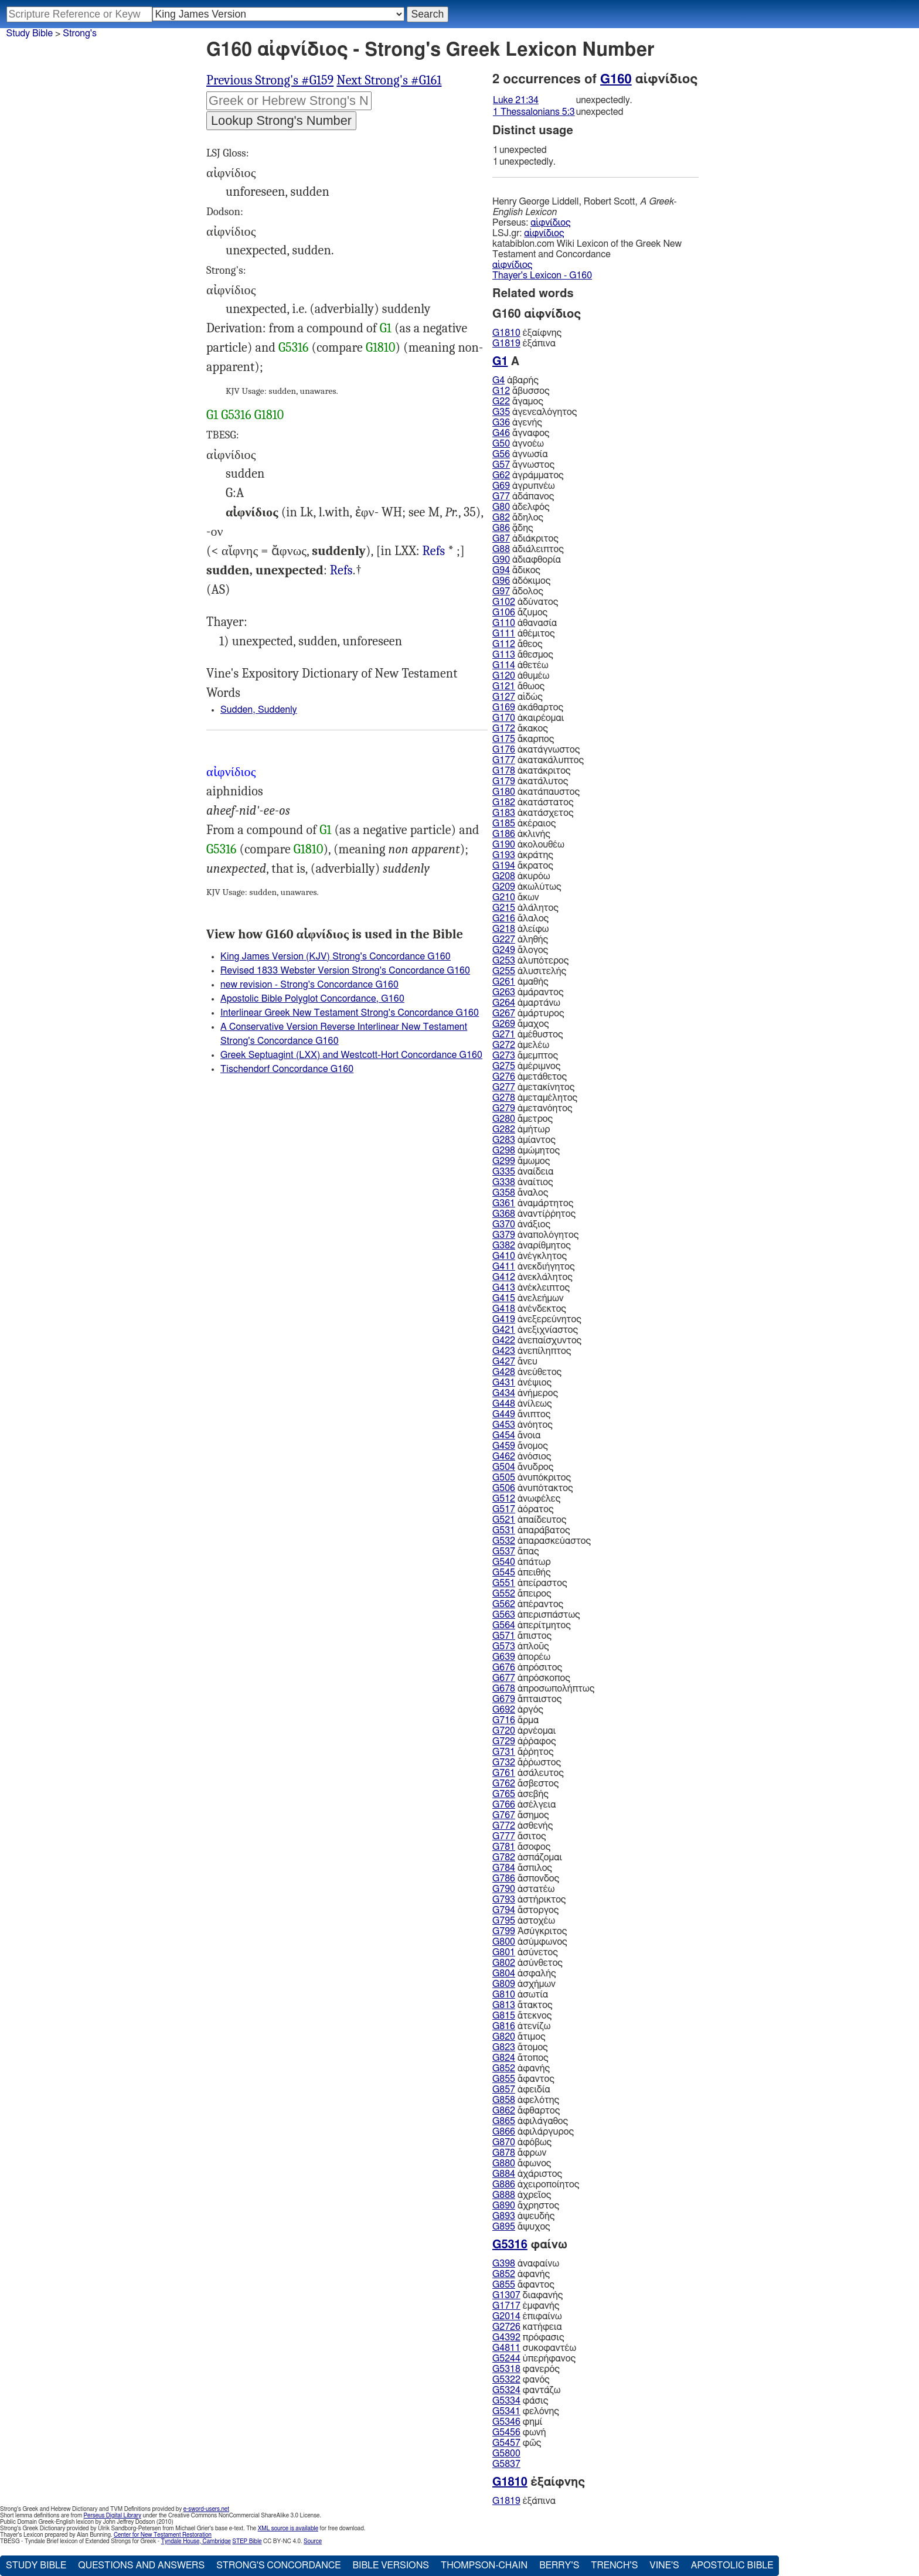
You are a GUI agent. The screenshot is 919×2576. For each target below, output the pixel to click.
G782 (503, 1857)
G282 (503, 1129)
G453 (503, 1425)
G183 (503, 813)
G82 (501, 517)
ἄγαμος (517, 401)
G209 (503, 886)
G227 (503, 939)
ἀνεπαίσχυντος (536, 1340)
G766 (503, 1804)
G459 (503, 1446)
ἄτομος (520, 2047)
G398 (503, 2263)
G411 (503, 1266)
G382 (503, 1245)
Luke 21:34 (516, 100)
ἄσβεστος (525, 1783)
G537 (503, 1551)
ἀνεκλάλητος (532, 1277)
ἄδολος (517, 591)
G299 (503, 1161)
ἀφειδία (521, 2089)
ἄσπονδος (525, 1878)
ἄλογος (520, 950)
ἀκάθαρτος (527, 707)
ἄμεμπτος (525, 1055)
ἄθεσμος (522, 654)
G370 (503, 1224)
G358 (503, 1192)
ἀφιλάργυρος (533, 2131)
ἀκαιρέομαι (528, 718)
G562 (503, 1604)
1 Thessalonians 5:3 (534, 112)
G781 (503, 1847)
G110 (503, 623)
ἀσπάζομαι (527, 1857)
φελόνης (525, 2411)
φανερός (526, 2369)
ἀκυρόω (521, 876)
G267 (503, 1013)
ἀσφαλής (524, 1973)
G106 (503, 612)
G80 (501, 507)
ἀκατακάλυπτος (538, 760)
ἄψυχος (521, 2226)
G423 (503, 1351)
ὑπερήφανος (534, 2358)
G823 (503, 2047)
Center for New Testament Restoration (163, 2535)
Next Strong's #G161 (388, 80)
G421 (503, 1330)
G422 (503, 1340)
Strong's (80, 33)
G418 (503, 1308)
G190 (503, 844)
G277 (503, 1087)
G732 (503, 1762)
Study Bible (29, 33)
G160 (616, 79)
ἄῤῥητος (523, 1752)
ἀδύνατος (525, 602)
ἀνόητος (522, 1425)
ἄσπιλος (522, 1868)
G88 (501, 549)
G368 (503, 1214)
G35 (501, 412)
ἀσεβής (520, 1794)
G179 (503, 781)
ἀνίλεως (522, 1403)
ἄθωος (518, 686)
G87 (501, 538)
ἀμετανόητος (532, 1108)
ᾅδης (512, 528)
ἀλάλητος (525, 908)
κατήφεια (527, 2327)
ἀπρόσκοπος (531, 1678)
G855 (503, 2079)
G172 (503, 728)
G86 (501, 528)
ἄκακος (520, 728)
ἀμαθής (520, 981)
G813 (503, 2005)
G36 (501, 422)
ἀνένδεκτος (529, 1308)
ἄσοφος (521, 1847)
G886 (503, 2184)
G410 (503, 1256)
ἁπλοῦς (520, 1646)
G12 (501, 391)
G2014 (506, 2316)
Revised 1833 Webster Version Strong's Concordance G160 (345, 970)
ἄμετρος (522, 1119)
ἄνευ (514, 1361)
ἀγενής (517, 422)
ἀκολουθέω (528, 844)
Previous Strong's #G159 (269, 80)
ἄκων (515, 897)
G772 (503, 1825)
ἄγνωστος (523, 464)
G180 (503, 792)
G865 (503, 2121)
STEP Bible (246, 2541)
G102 (503, 602)
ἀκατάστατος (533, 802)
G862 (503, 2110)
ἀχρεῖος (521, 2195)
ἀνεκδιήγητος (533, 1266)
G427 (503, 1361)
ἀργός (517, 1709)
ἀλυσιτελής (529, 971)
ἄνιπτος (521, 1414)
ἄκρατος (522, 865)
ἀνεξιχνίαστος (535, 1330)
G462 (503, 1456)
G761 (503, 1773)
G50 (501, 443)
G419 (503, 1319)
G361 (503, 1203)
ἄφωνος (521, 2163)
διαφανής (527, 2295)
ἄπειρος (522, 1593)
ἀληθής (520, 939)
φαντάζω (526, 2390)
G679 (503, 1699)
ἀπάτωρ (521, 1562)
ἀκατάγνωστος (536, 749)
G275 (503, 1066)
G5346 (506, 2422)
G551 (503, 1583)
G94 (501, 570)
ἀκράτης (522, 855)
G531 (503, 1530)
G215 (503, 908)
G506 (503, 1488)
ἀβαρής (515, 380)
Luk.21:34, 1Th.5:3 (341, 570)
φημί (517, 2422)
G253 (503, 960)
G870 (503, 2142)
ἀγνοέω (518, 443)
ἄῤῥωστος (526, 1762)
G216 (503, 918)
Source (313, 2541)
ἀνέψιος (522, 1382)
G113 (503, 654)
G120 (503, 675)
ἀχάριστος (527, 2174)
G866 (503, 2131)
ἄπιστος (522, 1636)
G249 (503, 950)
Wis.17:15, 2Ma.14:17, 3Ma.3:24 (434, 551)
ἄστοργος (525, 1910)
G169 (503, 707)
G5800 (506, 2453)
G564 (503, 1625)
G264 (503, 1003)
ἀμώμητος (526, 1150)
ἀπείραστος (529, 1583)
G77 (501, 496)
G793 (503, 1899)
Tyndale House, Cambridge (196, 2541)
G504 (503, 1467)
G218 (503, 929)
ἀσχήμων (524, 1984)
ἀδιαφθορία (526, 559)
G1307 (506, 2295)
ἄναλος (520, 1192)
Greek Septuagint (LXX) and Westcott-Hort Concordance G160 (351, 1055)
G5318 (506, 2369)
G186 (503, 834)
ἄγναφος (520, 433)
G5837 (506, 2464)
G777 (503, 1836)
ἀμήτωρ (521, 1129)
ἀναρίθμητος (531, 1245)
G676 (503, 1667)
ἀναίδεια (523, 1171)
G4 (498, 380)
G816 (503, 2026)
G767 (503, 1815)
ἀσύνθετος (527, 1963)
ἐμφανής (525, 2305)
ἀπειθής (521, 1572)
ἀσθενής (522, 1825)
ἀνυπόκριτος (531, 1477)
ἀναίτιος (522, 1182)
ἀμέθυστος (527, 1034)
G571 (503, 1636)
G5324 (506, 2390)
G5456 (506, 2432)
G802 (503, 1963)
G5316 (293, 347)
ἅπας (515, 1551)
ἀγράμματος (528, 475)
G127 (503, 697)
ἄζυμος (519, 612)
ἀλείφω (520, 929)
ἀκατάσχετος (533, 813)
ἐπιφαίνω (527, 2316)
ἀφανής (521, 2068)
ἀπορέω (521, 1657)
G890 (503, 2205)
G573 (503, 1646)
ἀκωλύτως (526, 886)
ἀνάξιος (521, 1224)
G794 (503, 1910)
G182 (503, 802)
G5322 (506, 2379)
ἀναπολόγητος (535, 1235)
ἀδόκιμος (521, 581)
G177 (503, 760)
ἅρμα (515, 1720)
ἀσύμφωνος (529, 1942)
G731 (503, 1752)
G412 (503, 1277)
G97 (501, 591)
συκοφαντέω (534, 2348)
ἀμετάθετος (529, 1076)
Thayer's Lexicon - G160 (542, 275)
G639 (503, 1657)
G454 (503, 1435)
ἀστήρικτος (529, 1899)
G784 (503, 1868)
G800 (503, 1942)
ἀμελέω (520, 1045)
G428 (503, 1372)
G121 (503, 686)
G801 (503, 1952)
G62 (501, 475)
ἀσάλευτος (528, 1773)
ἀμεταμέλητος (534, 1097)
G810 (503, 1994)
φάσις (520, 2400)
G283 (503, 1140)
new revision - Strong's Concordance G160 (309, 984)
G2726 (506, 2327)
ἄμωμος (521, 1161)
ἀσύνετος (525, 1952)
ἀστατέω (523, 1889)
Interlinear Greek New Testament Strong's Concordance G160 (349, 1013)
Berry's (559, 2565)
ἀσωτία (520, 1994)
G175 (503, 739)
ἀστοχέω (523, 1920)
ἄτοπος (520, 2058)
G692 (503, 1709)
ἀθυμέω (520, 675)
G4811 (506, 2348)
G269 (503, 1024)
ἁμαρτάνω (526, 1003)
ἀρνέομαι (524, 1731)
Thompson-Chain (484, 2565)
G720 (503, 1731)
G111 (503, 633)
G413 (503, 1287)
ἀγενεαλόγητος (534, 412)
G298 (503, 1150)
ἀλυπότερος (530, 960)
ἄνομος (520, 1446)
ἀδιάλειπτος (528, 549)
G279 (503, 1108)
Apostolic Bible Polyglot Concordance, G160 (312, 998)
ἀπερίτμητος (531, 1625)
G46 (501, 433)
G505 (503, 1477)
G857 (503, 2089)
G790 (503, 1889)
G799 (503, 1931)
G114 (503, 665)
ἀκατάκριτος (531, 770)
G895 (503, 2226)
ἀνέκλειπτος (531, 1287)
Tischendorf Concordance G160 (286, 1069)
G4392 (506, 2337)
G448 (503, 1403)
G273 (503, 1055)
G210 (503, 897)
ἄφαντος (523, 2079)
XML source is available (288, 2528)
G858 (503, 2100)
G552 (503, 1593)
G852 (503, 2068)
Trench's (614, 2565)
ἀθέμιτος (523, 633)
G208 (503, 876)
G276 (503, 1076)
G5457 (506, 2443)
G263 (503, 992)
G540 (503, 1562)
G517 (503, 1509)
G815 (503, 2015)
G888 (503, 2195)
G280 (503, 1119)
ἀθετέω (520, 665)
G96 (501, 581)
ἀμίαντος (524, 1140)
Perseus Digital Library (112, 2516)
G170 (503, 718)
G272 (503, 1045)
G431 (503, 1382)
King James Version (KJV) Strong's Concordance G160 (335, 956)
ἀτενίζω (521, 2026)
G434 (503, 1393)
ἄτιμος (519, 2036)
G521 (503, 1519)
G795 (503, 1920)
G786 (503, 1878)
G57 (501, 464)
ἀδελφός (521, 507)
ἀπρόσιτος (527, 1667)
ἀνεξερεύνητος (536, 1319)
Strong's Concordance (278, 2565)
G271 (503, 1034)
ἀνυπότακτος (532, 1488)
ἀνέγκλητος (529, 1256)
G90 (501, 559)
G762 (503, 1783)
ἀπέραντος (527, 1604)
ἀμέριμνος (526, 1066)
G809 (503, 1984)
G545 (503, 1572)
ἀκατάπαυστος (536, 792)
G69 (501, 486)
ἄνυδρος (522, 1467)
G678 (503, 1688)
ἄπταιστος (526, 1699)
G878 (503, 2153)
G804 (503, 1973)
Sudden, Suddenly (258, 709)
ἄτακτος (522, 2005)
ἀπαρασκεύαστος (541, 1541)
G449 (503, 1414)
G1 (386, 328)
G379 (503, 1235)
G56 (501, 454)
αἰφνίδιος (550, 222)
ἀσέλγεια (524, 1804)
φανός (521, 2379)
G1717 (506, 2305)
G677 (503, 1678)
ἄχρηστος (525, 2205)
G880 (503, 2163)
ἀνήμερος (525, 1393)
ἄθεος (517, 644)
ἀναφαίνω (525, 2263)
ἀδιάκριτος (525, 538)
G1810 (381, 347)
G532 (503, 1541)
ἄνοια (516, 1435)
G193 (503, 855)
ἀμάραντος (528, 992)
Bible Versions (390, 2565)
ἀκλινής (521, 834)
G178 (503, 770)
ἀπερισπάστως (536, 1614)
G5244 (506, 2358)
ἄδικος (516, 570)
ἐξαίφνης (526, 333)
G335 (503, 1171)
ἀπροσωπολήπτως (543, 1688)
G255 (503, 971)
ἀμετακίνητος (533, 1087)
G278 (503, 1097)
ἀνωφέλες (526, 1498)
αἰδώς (517, 697)
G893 (503, 2216)
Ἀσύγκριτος (529, 1931)
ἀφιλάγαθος (530, 2121)
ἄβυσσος (521, 391)
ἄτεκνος (522, 2015)
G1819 (506, 343)
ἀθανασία (524, 623)
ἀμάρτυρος (528, 1013)
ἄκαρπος (523, 739)
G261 (503, 981)
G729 (503, 1741)
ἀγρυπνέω (523, 486)
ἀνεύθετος (526, 1372)
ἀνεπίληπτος (531, 1351)
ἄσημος (520, 1815)
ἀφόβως (522, 2142)
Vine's (664, 2565)
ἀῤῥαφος (524, 1741)
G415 (503, 1298)
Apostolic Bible (732, 2565)
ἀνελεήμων (528, 1298)
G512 (503, 1498)
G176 (503, 749)
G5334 (506, 2400)
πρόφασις (528, 2337)
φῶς (516, 2443)
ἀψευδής (523, 2216)
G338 (503, 1182)
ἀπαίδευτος (529, 1519)
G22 (501, 401)
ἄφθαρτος (526, 2110)
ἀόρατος (523, 1509)
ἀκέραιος (524, 823)
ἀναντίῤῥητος (534, 1214)
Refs (434, 551)
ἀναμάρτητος (532, 1203)
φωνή (519, 2432)
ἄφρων (519, 2153)
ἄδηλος (517, 517)
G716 (503, 1720)
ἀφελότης (525, 2100)
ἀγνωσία (520, 454)
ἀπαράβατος (531, 1530)
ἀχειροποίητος (535, 2184)
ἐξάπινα (524, 343)
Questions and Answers (141, 2565)
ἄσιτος (519, 1836)
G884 (503, 2174)
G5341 (506, 2411)
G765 (503, 1794)
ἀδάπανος (523, 496)
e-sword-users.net (206, 2509)
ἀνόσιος (521, 1456)
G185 (503, 823)
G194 (503, 865)
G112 (503, 644)
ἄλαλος (520, 918)
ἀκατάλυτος (530, 781)
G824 (503, 2058)
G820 (503, 2036)
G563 (503, 1614)
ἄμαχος (520, 1024)
